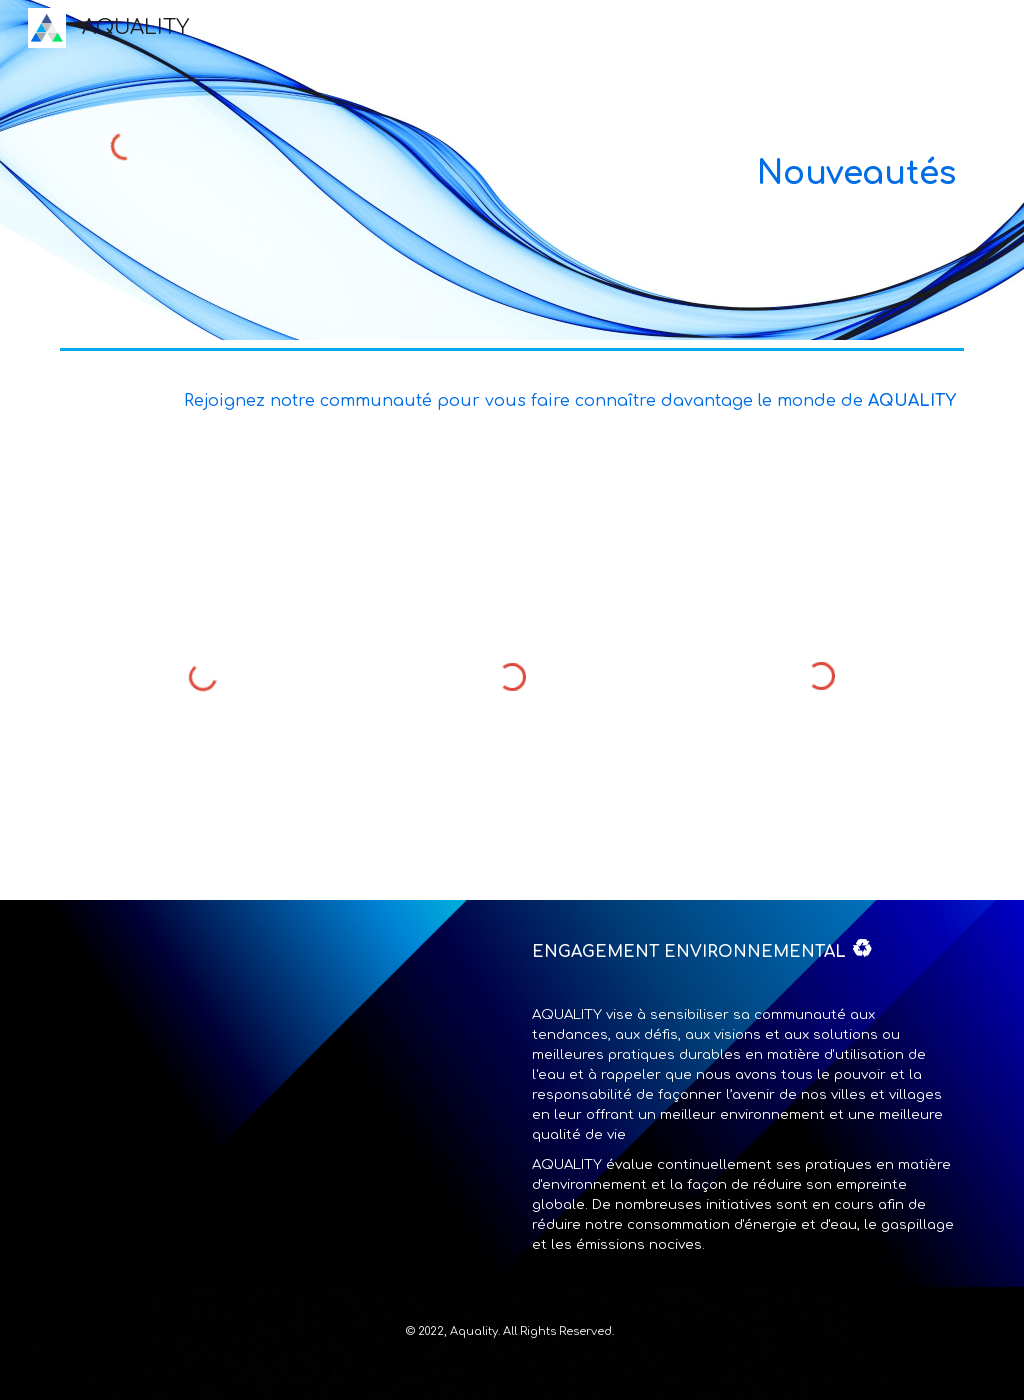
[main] (589, 170)
